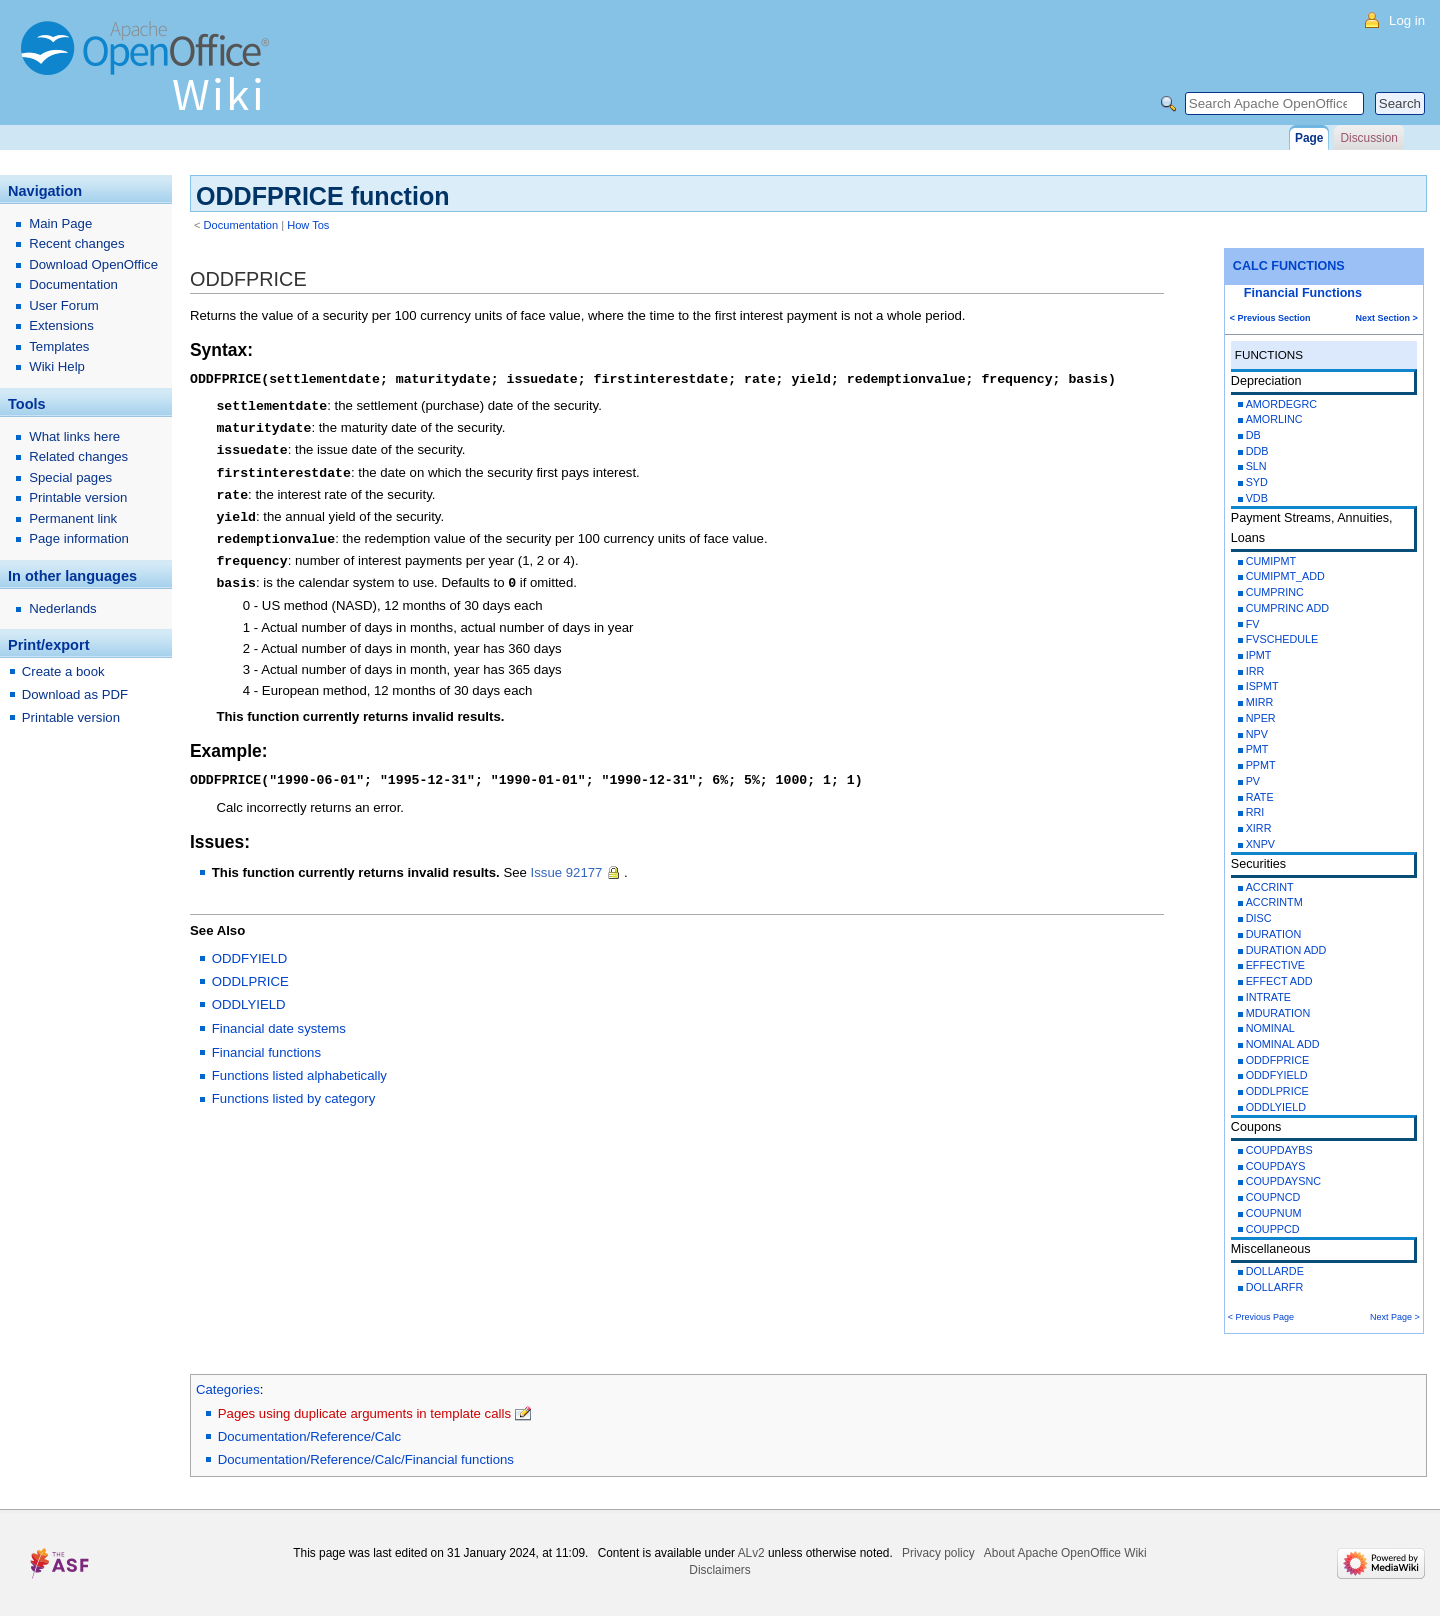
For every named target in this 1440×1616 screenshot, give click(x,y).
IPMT (1259, 655)
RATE (1260, 797)
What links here (74, 436)
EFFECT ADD (1279, 981)
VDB (1257, 498)
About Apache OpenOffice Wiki (1065, 1553)
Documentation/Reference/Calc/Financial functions (366, 1459)
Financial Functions (1303, 293)
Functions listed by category (293, 1087)
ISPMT (1262, 686)
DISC (1259, 918)
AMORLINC (1274, 419)
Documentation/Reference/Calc (309, 1436)
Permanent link (73, 518)
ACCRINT (1270, 887)
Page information (79, 538)
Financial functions (266, 1041)
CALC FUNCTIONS (1289, 266)
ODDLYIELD (1276, 1107)
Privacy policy (938, 1553)
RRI (1255, 812)
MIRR (1260, 702)
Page (1309, 138)
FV (1253, 624)
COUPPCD (1273, 1229)
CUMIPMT (1271, 561)
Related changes (78, 456)
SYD (1257, 482)
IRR (1255, 671)
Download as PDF (75, 694)
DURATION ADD (1286, 950)
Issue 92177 (569, 861)
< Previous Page (1261, 1317)
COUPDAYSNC (1283, 1181)
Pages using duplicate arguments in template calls (364, 1413)
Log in (1407, 20)
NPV (1257, 734)
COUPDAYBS (1279, 1150)
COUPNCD (1273, 1197)
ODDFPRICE (1278, 1060)
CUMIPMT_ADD (1285, 576)
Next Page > (1395, 1317)
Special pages (70, 477)
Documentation (241, 225)
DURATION (1274, 934)
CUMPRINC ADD (1287, 608)
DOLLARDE (1275, 1271)
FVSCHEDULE (1282, 639)
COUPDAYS (1276, 1166)
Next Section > (1387, 318)
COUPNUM (1274, 1213)
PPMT (1261, 765)
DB (1253, 435)
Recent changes (76, 243)
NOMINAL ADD (1283, 1044)
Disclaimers (719, 1570)
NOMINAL (1270, 1028)
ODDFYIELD (1277, 1075)
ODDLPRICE (1277, 1091)
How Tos (308, 225)
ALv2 (751, 1553)
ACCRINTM (1274, 902)
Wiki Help (57, 366)
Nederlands (62, 608)
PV (1253, 781)
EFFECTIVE (1275, 965)
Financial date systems (279, 1017)
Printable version (78, 497)
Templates (59, 346)
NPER (1261, 718)
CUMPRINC (1275, 592)
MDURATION (1278, 1013)
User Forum (64, 305)
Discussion (1368, 138)
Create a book (63, 671)
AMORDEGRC (1281, 404)
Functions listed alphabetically (299, 1064)
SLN (1256, 466)
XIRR (1259, 828)
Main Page (60, 223)
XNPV (1260, 844)
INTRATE (1268, 997)
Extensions (61, 325)
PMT (1257, 749)
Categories (228, 1389)
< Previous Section (1270, 318)
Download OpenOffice (93, 264)
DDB (1257, 451)
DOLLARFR (1275, 1287)
